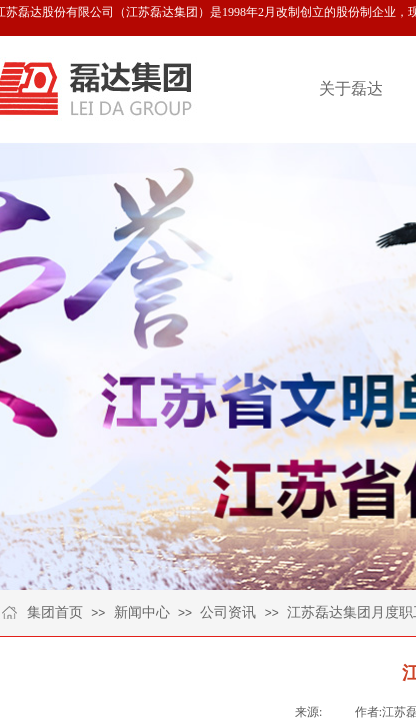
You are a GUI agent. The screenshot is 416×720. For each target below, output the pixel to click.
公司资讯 (228, 612)
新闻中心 (142, 612)
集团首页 (55, 612)
